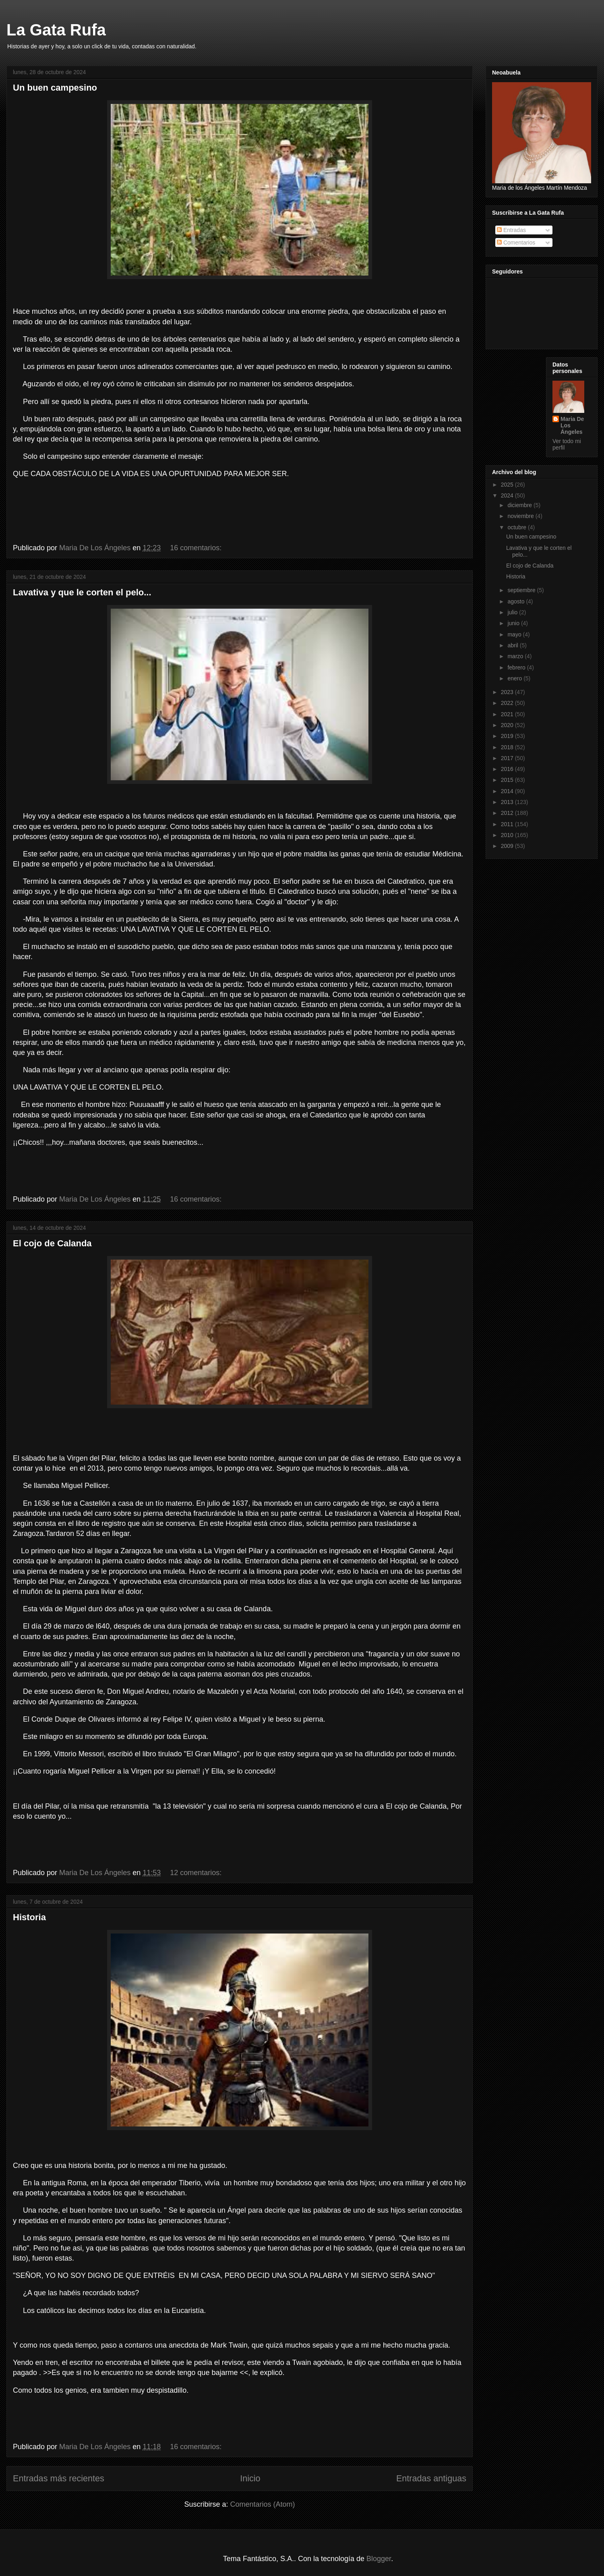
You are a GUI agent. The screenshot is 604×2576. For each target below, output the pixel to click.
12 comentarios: (196, 1873)
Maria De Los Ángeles (572, 425)
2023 (508, 692)
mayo (515, 634)
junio (514, 623)
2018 (508, 747)
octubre (517, 527)
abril (513, 645)
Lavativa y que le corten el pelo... (82, 592)
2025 (508, 484)
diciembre (520, 505)
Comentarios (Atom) (262, 2504)
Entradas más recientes (58, 2478)
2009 (508, 846)
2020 (508, 725)
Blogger (378, 2559)
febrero (517, 667)
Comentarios (516, 242)
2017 (508, 758)
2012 (508, 813)
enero (515, 678)
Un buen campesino (55, 88)
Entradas (511, 230)
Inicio (250, 2478)
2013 (508, 802)
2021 (508, 714)
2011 (508, 824)
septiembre (522, 590)
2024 (508, 495)
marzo (516, 656)
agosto (516, 601)
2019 (508, 736)
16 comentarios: (196, 548)
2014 (508, 791)
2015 (508, 780)
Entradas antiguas (431, 2478)
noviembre (521, 516)
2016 (508, 769)
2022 (508, 703)
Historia (29, 1917)
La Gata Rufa (56, 30)
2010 (508, 835)
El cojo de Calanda (52, 1243)
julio (513, 612)
